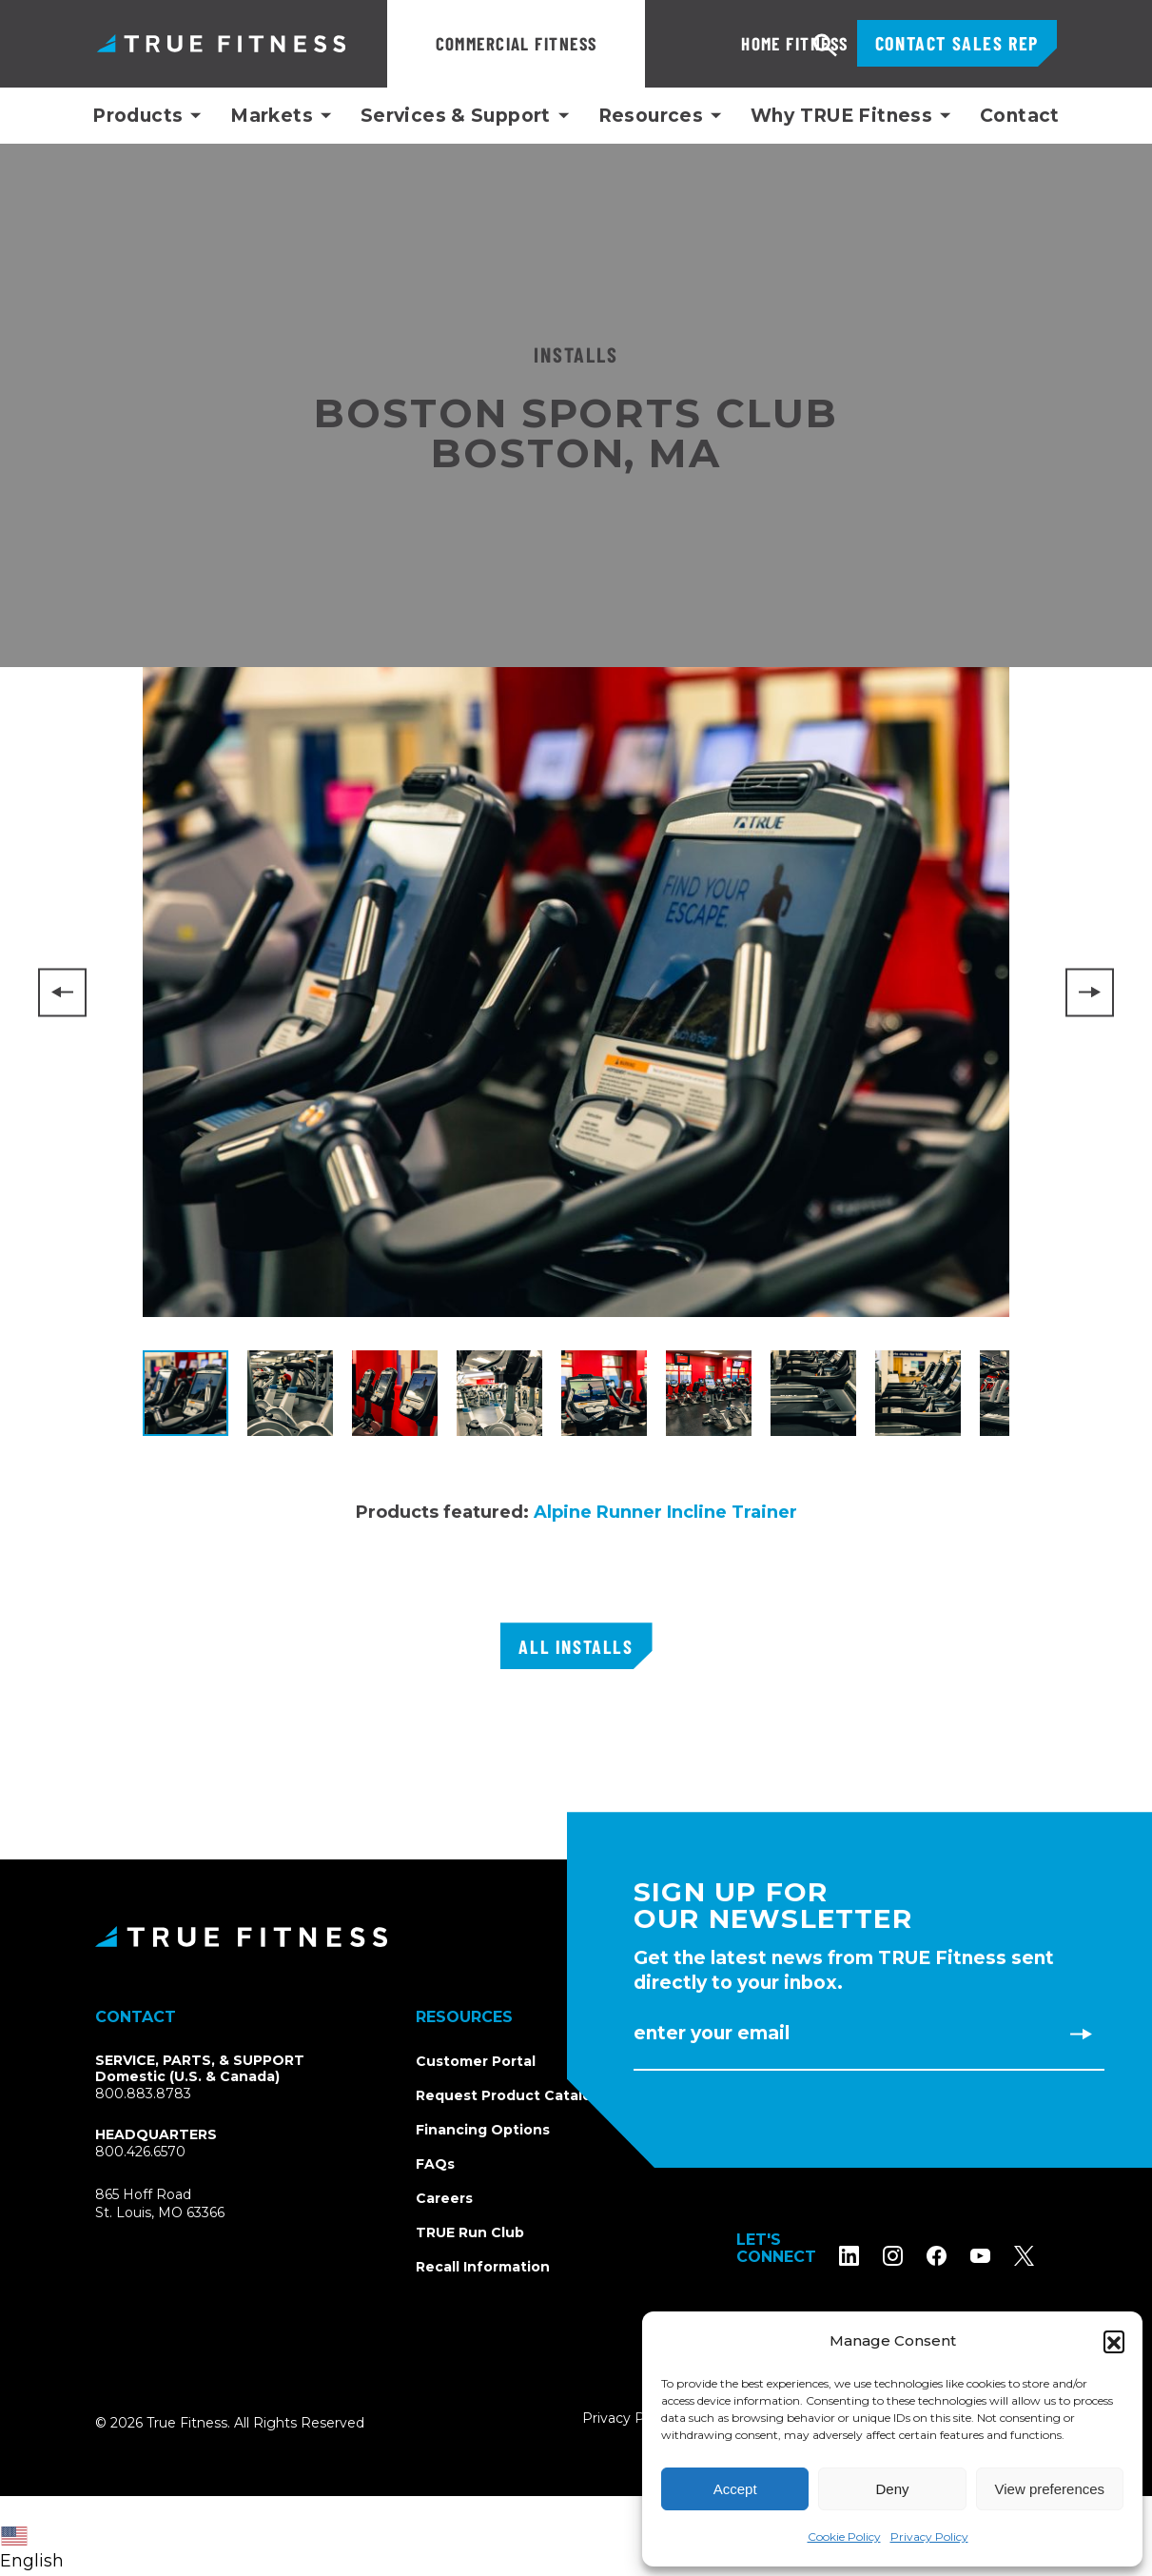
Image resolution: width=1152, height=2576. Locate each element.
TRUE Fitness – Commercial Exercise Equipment (221, 43)
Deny (891, 2489)
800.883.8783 (143, 2093)
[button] (1113, 2340)
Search (826, 46)
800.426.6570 (140, 2151)
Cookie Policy (844, 2536)
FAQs (435, 2164)
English (32, 2549)
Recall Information (483, 2266)
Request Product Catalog (508, 2095)
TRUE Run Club (470, 2232)
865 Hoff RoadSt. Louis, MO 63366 (160, 2204)
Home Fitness (730, 43)
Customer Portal (476, 2061)
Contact (1020, 116)
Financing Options (483, 2129)
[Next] (1089, 992)
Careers (444, 2198)
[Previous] (62, 992)
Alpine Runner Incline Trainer (665, 1512)
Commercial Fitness (516, 43)
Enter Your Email (712, 2033)
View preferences (1050, 2489)
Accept (735, 2489)
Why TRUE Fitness (841, 116)
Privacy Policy (929, 2536)
